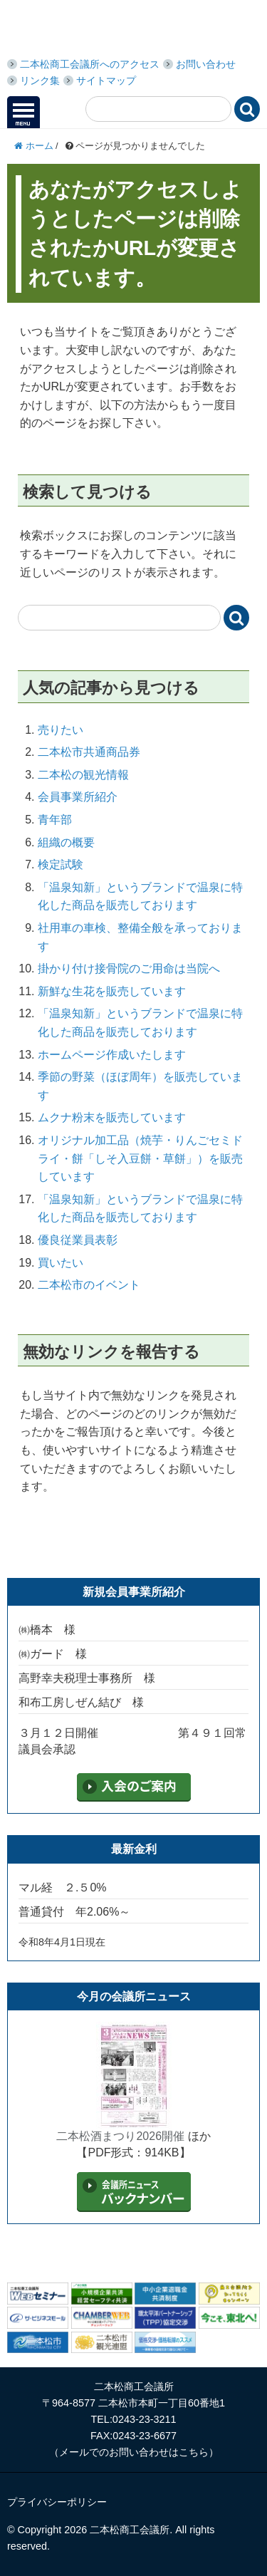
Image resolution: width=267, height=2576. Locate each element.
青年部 (55, 820)
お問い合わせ (206, 64)
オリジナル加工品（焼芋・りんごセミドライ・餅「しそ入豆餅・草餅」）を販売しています (140, 1158)
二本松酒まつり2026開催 (120, 2136)
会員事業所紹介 (77, 797)
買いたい (60, 1263)
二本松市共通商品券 (89, 752)
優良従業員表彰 (77, 1240)
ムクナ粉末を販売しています (112, 1117)
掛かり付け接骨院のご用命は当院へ (129, 968)
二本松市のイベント (89, 1285)
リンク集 (40, 80)
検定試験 (60, 864)
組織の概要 (66, 842)
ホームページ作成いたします (112, 1055)
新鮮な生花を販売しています (112, 991)
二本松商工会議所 (114, 30)
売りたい (60, 730)
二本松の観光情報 (83, 775)
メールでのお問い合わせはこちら (134, 2452)
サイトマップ (106, 80)
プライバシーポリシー (57, 2502)
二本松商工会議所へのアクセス (89, 64)
